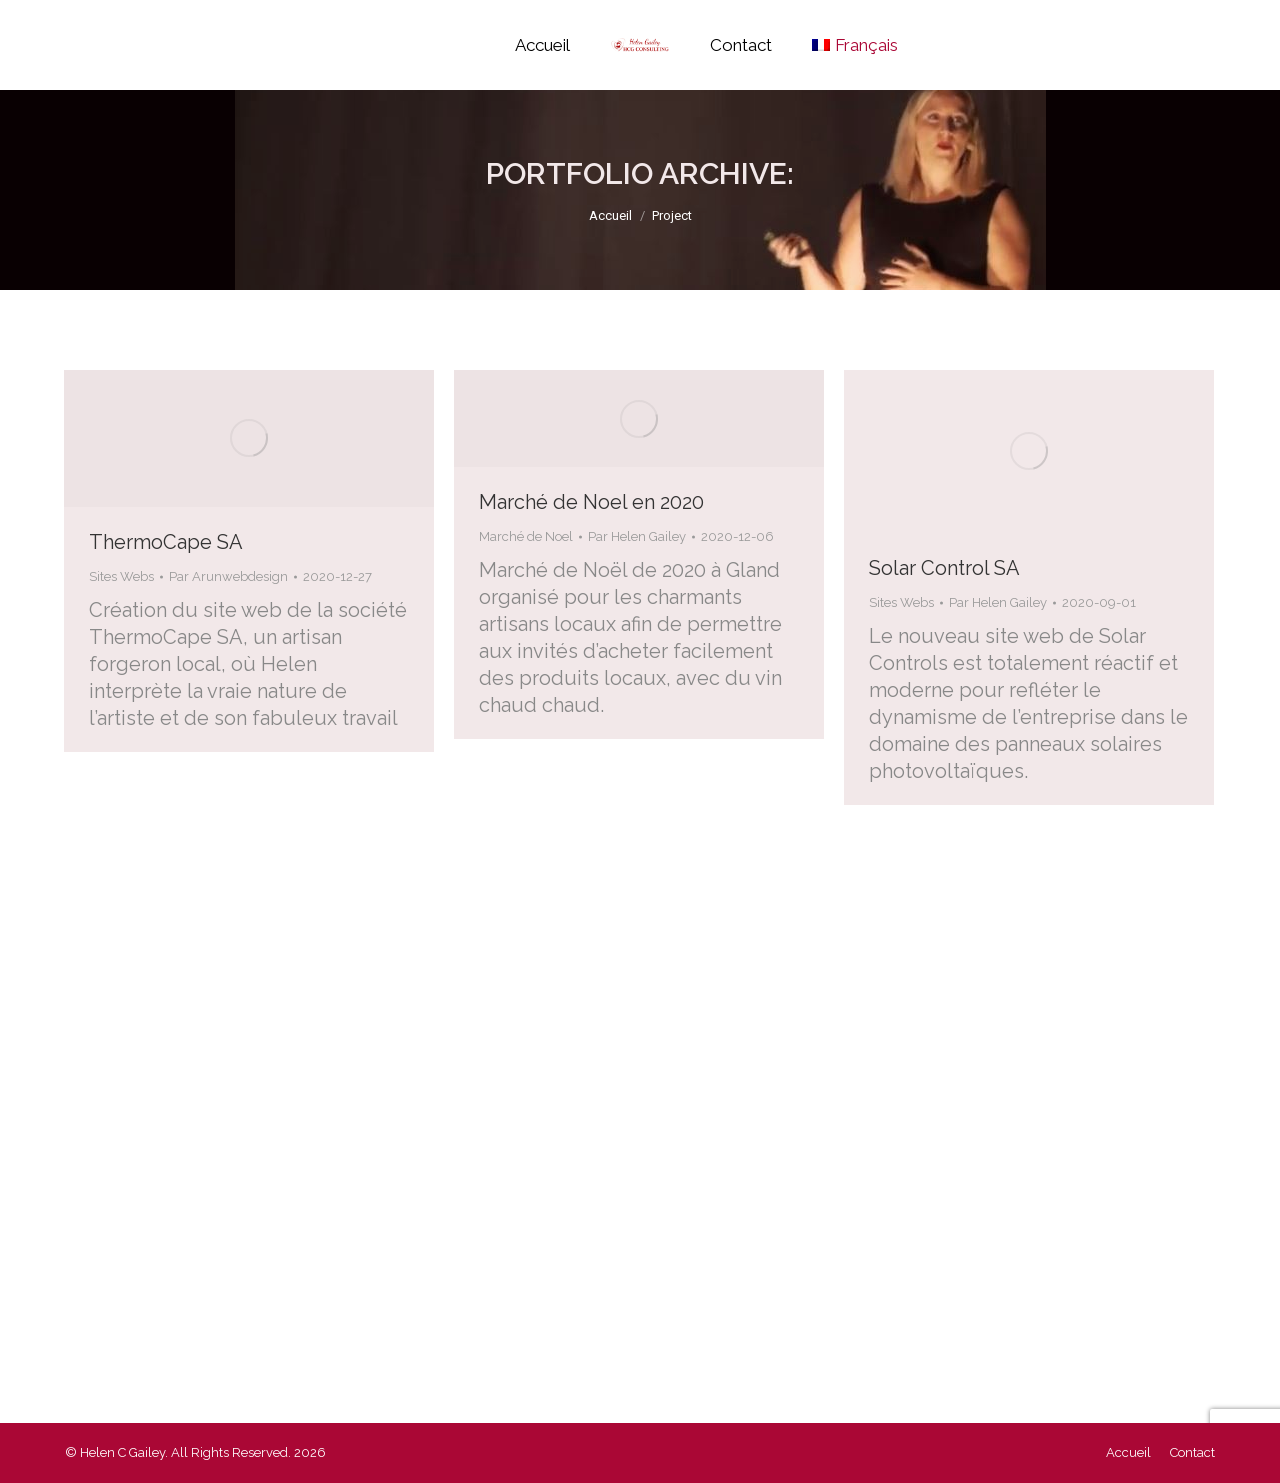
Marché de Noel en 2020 (591, 502)
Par (228, 576)
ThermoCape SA (166, 542)
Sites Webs (121, 576)
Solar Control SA (944, 568)
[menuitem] (855, 45)
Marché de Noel (526, 536)
